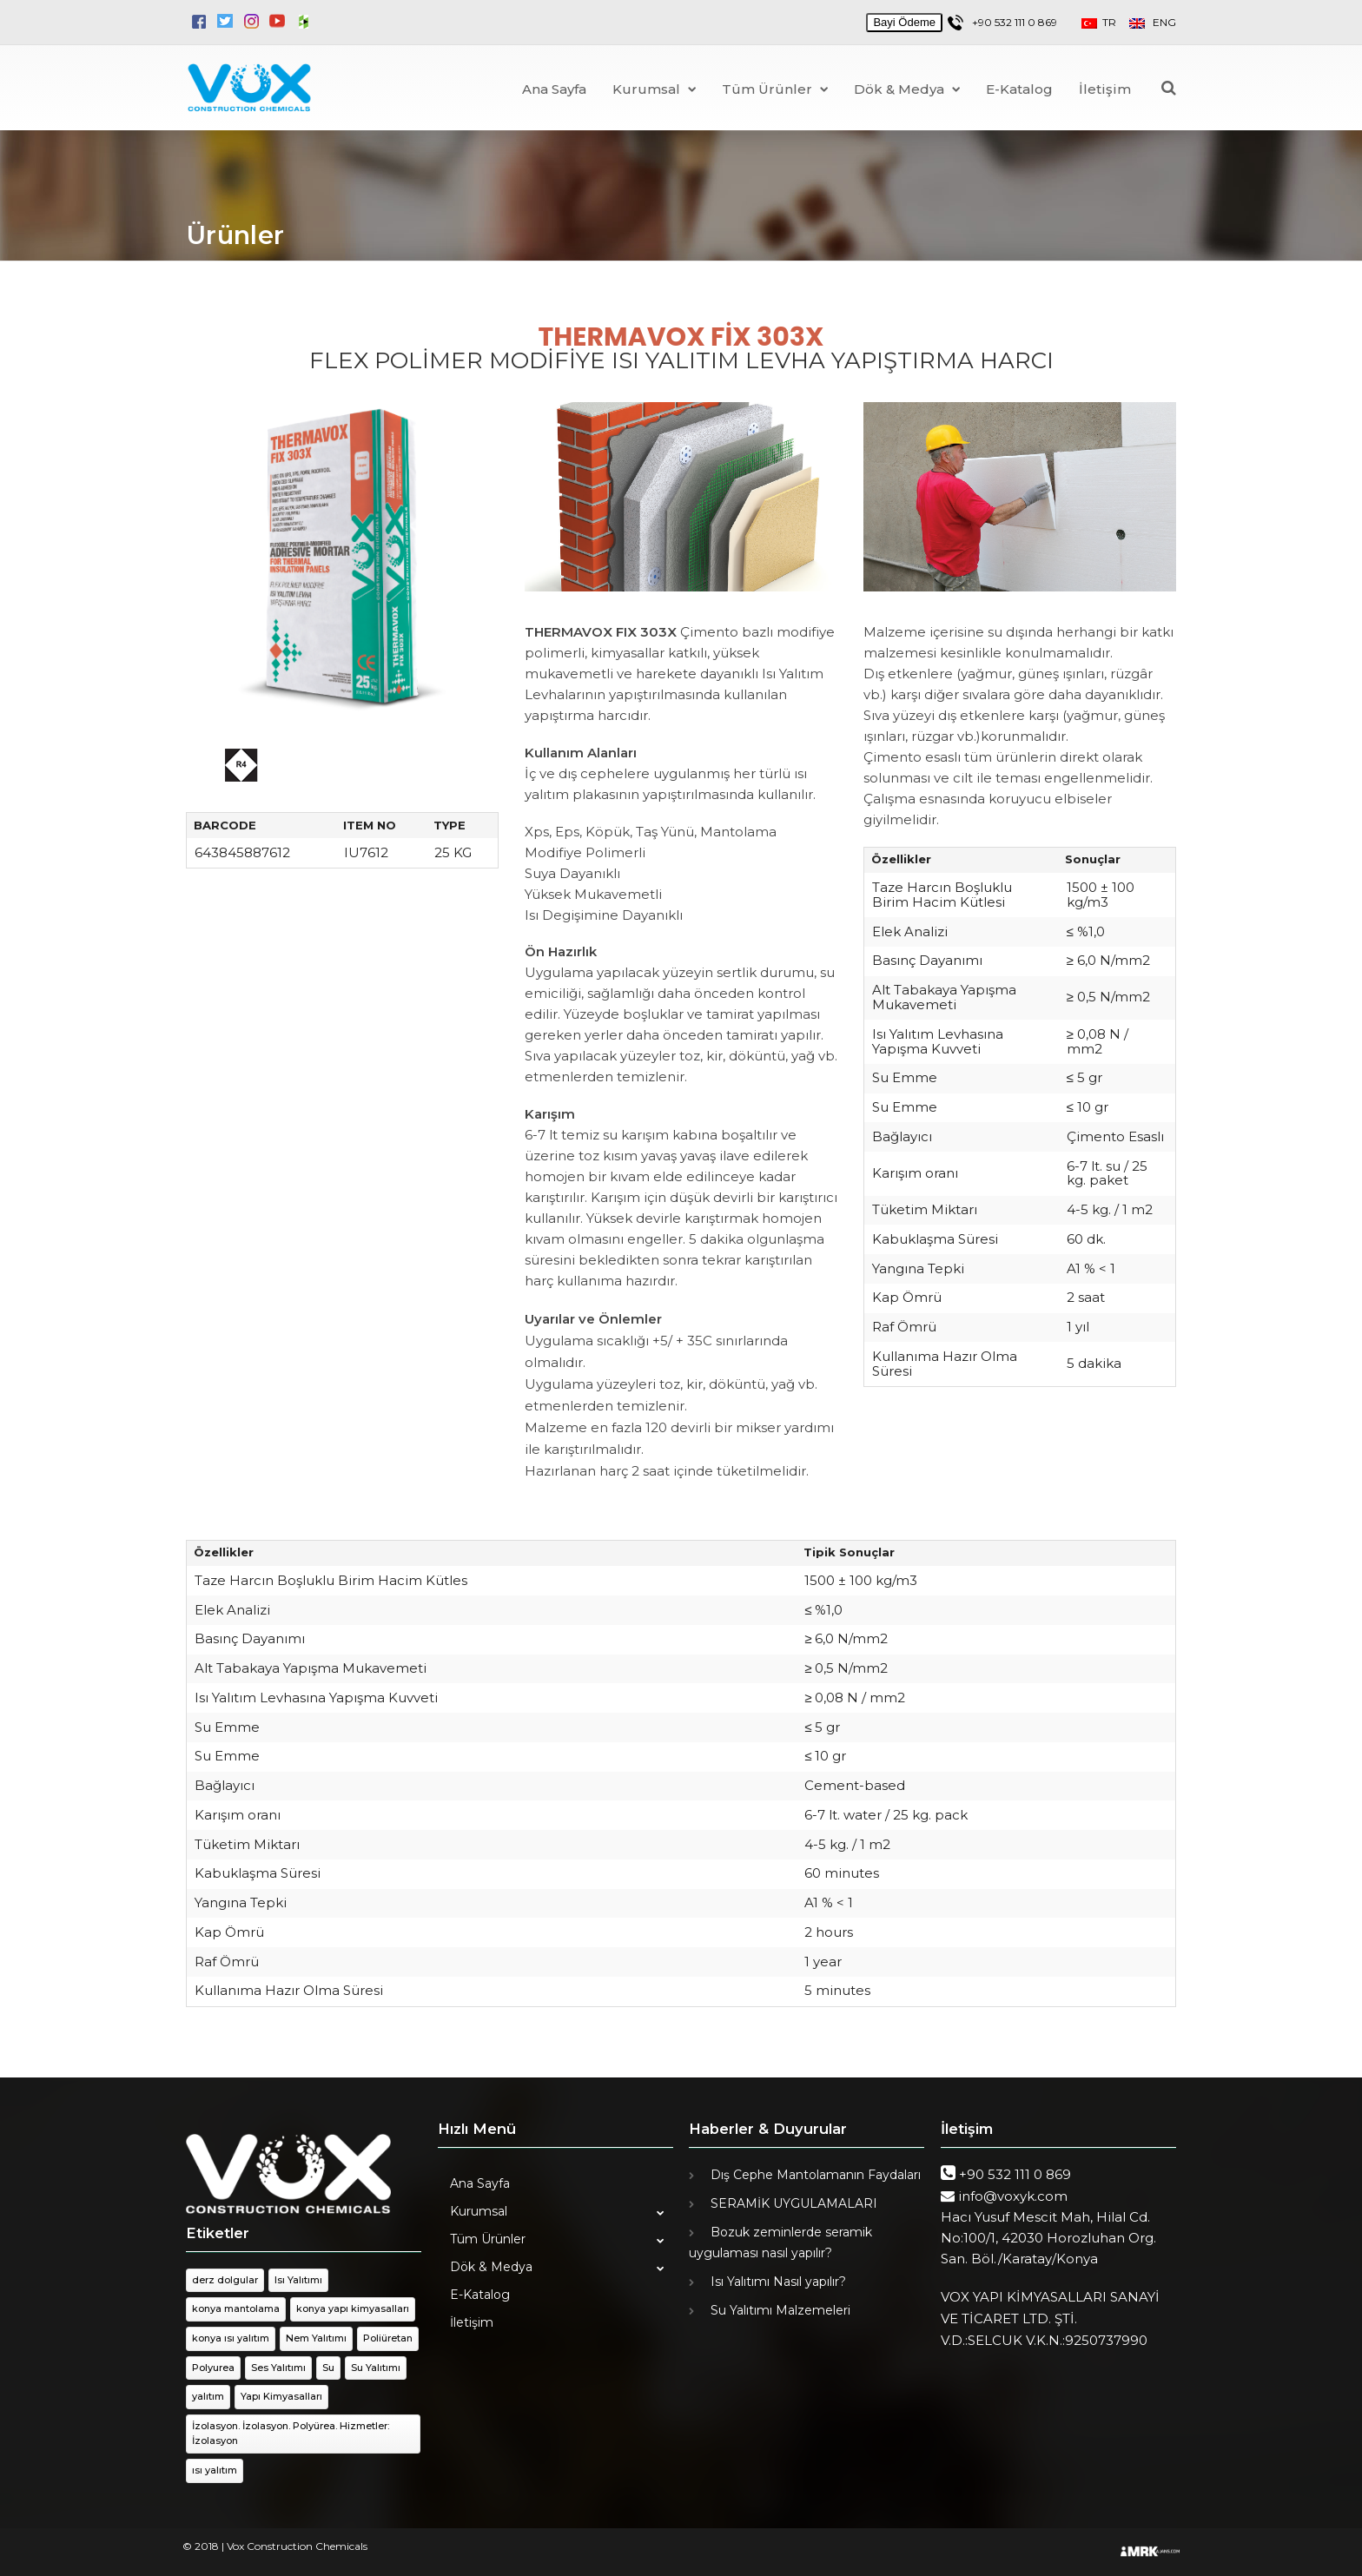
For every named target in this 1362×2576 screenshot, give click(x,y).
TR (1105, 22)
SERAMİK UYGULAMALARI (794, 2203)
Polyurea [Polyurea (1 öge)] (213, 2367)
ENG (1152, 22)
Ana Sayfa (554, 89)
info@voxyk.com (1013, 2196)
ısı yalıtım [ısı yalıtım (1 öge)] (214, 2470)
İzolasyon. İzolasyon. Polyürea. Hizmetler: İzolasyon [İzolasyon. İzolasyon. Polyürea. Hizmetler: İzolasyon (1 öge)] (290, 2433)
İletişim (1105, 89)
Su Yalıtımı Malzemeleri (780, 2310)
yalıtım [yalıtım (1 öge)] (208, 2396)
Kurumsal (654, 89)
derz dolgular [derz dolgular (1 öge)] (225, 2280)
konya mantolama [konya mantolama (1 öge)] (236, 2308)
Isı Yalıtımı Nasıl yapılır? (778, 2281)
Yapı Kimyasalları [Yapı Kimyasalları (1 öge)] (281, 2396)
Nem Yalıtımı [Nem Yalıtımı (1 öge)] (316, 2338)
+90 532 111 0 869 (1014, 22)
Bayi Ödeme (904, 22)
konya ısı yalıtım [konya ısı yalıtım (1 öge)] (230, 2338)
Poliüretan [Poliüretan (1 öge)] (388, 2338)
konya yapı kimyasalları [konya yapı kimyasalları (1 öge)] (352, 2308)
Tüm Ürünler (775, 89)
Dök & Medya (907, 89)
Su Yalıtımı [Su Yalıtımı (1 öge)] (375, 2367)
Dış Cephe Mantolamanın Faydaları (816, 2175)
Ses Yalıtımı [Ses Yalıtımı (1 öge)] (278, 2367)
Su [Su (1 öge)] (328, 2367)
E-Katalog (1019, 89)
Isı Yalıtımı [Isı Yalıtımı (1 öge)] (298, 2280)
